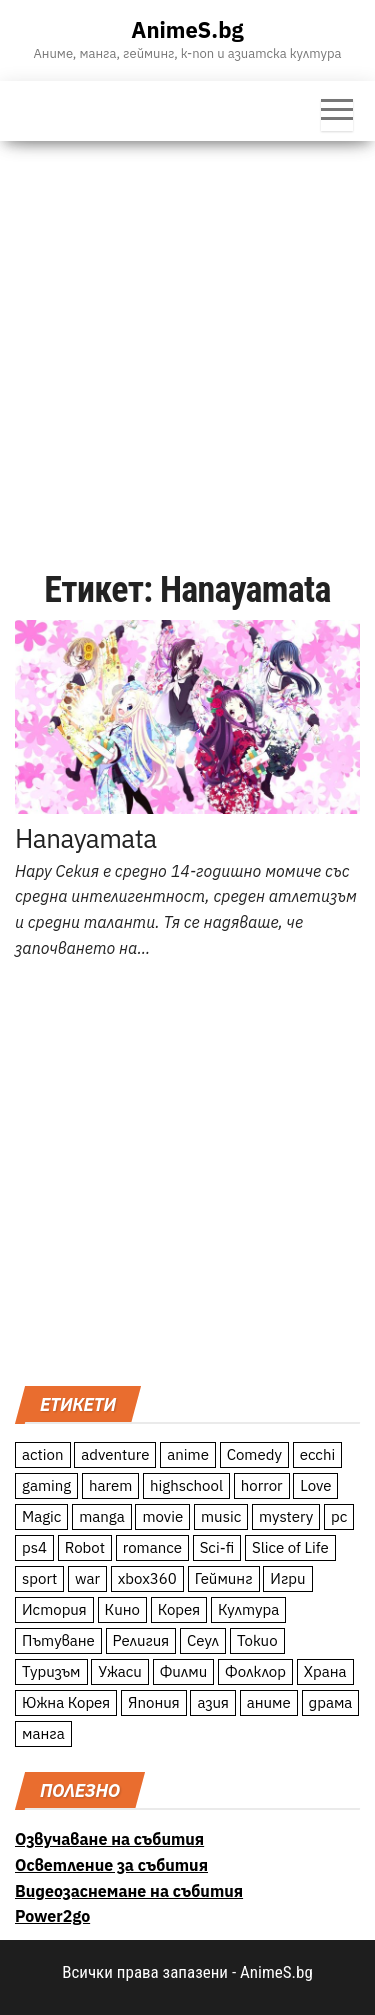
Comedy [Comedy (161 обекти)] (254, 1454)
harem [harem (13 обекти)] (110, 1485)
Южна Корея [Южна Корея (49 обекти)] (66, 1702)
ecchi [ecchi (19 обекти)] (318, 1454)
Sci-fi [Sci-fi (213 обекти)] (217, 1547)
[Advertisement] (187, 338)
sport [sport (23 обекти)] (39, 1578)
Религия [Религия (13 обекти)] (141, 1640)
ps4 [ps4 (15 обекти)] (34, 1547)
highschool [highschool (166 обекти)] (186, 1485)
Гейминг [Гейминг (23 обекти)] (224, 1578)
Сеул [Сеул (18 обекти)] (203, 1640)
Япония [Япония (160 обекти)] (154, 1702)
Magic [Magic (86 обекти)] (41, 1516)
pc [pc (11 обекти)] (339, 1516)
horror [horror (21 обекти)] (262, 1485)
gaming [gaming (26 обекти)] (46, 1485)
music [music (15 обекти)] (221, 1516)
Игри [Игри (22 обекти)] (287, 1578)
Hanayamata (86, 838)
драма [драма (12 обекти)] (331, 1702)
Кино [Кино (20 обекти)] (122, 1609)
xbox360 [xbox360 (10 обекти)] (147, 1578)
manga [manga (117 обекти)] (102, 1516)
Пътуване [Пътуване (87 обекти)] (58, 1640)
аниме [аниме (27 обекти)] (269, 1702)
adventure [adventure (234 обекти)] (115, 1454)
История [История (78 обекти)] (54, 1609)
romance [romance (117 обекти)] (152, 1547)
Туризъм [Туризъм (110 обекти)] (51, 1671)
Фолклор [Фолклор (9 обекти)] (255, 1671)
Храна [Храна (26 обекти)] (325, 1671)
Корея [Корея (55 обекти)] (179, 1609)
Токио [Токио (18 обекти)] (257, 1640)
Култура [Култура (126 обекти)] (248, 1609)
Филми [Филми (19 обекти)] (184, 1671)
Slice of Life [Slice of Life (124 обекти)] (290, 1547)
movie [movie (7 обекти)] (162, 1516)
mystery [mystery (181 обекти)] (286, 1516)
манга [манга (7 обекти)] (43, 1733)
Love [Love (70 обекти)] (315, 1485)
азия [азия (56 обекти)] (213, 1702)
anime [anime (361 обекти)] (188, 1454)
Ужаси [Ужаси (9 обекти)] (120, 1671)
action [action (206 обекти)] (43, 1454)
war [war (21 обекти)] (87, 1578)
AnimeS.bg (187, 29)
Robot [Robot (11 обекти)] (85, 1547)
